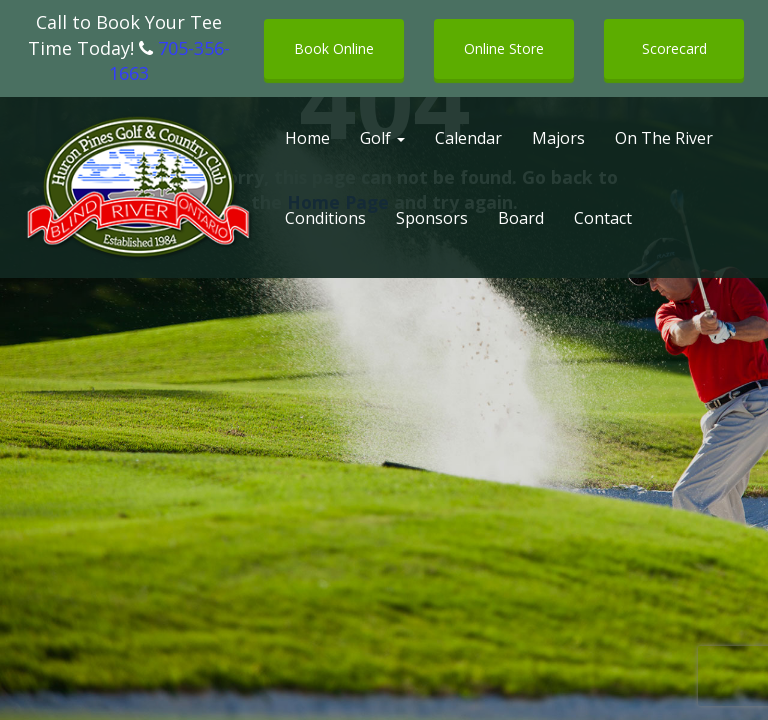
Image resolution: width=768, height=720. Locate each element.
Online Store (504, 48)
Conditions (325, 218)
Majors (558, 138)
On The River (664, 138)
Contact (603, 218)
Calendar (468, 138)
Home (307, 138)
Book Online (334, 48)
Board (521, 218)
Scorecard (674, 48)
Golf (382, 138)
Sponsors (432, 218)
